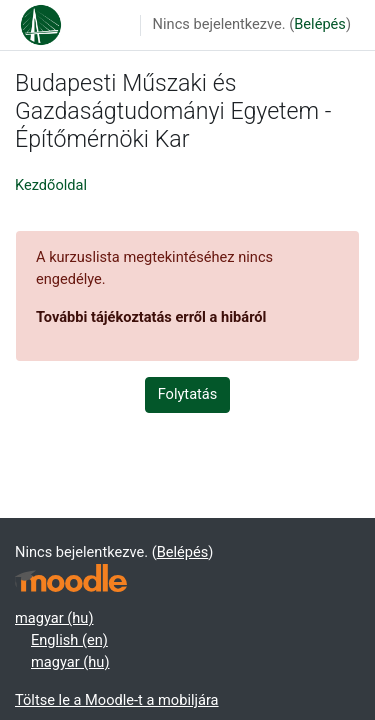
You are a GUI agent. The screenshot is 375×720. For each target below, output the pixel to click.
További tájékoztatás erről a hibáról (151, 317)
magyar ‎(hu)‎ (54, 618)
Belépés (320, 24)
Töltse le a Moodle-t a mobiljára (117, 700)
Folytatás (188, 394)
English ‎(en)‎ (69, 640)
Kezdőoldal (51, 185)
